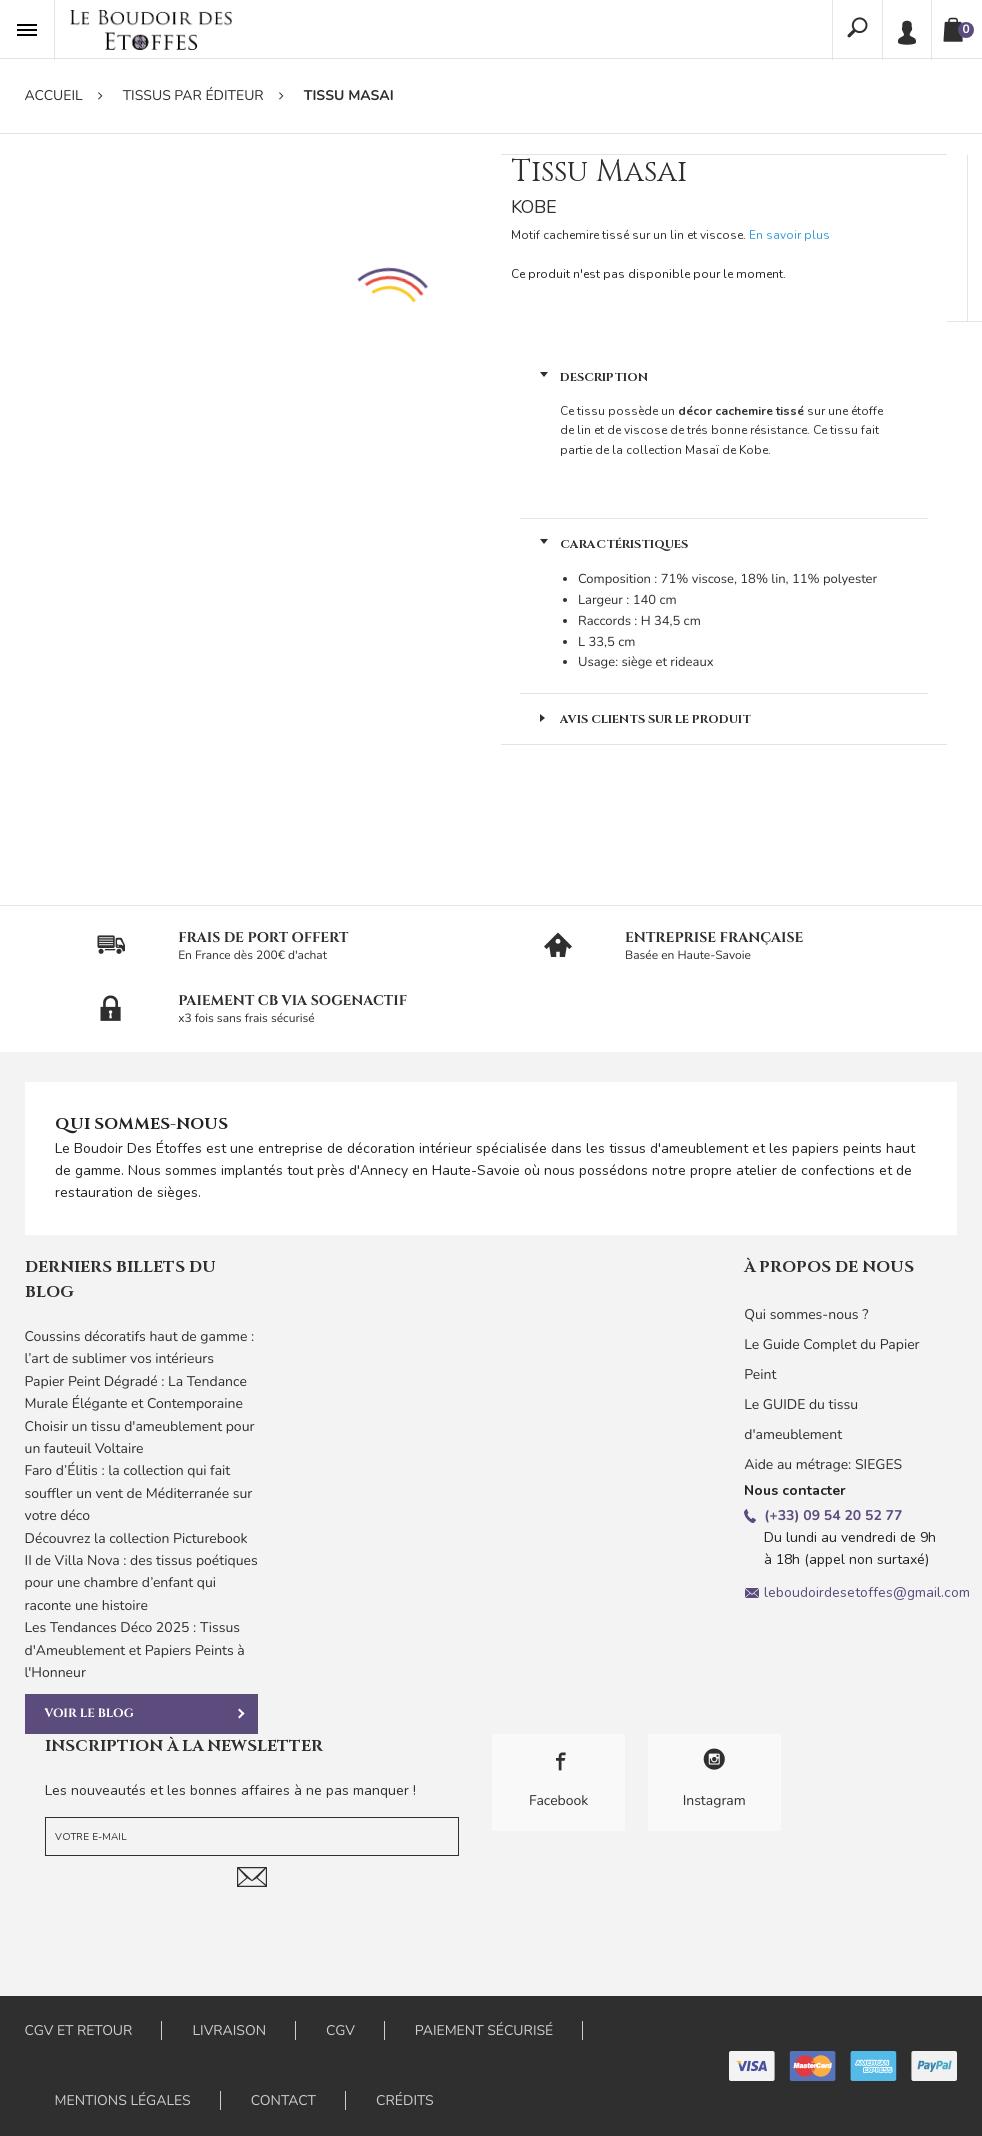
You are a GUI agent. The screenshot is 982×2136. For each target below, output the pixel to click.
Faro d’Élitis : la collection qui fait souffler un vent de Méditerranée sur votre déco (139, 1493)
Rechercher (857, 28)
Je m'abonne (252, 1877)
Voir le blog (145, 1714)
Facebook (558, 1779)
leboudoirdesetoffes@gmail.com (867, 1592)
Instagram (714, 1779)
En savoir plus (789, 235)
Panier (966, 30)
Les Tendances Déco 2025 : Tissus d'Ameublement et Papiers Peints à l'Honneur (135, 1650)
